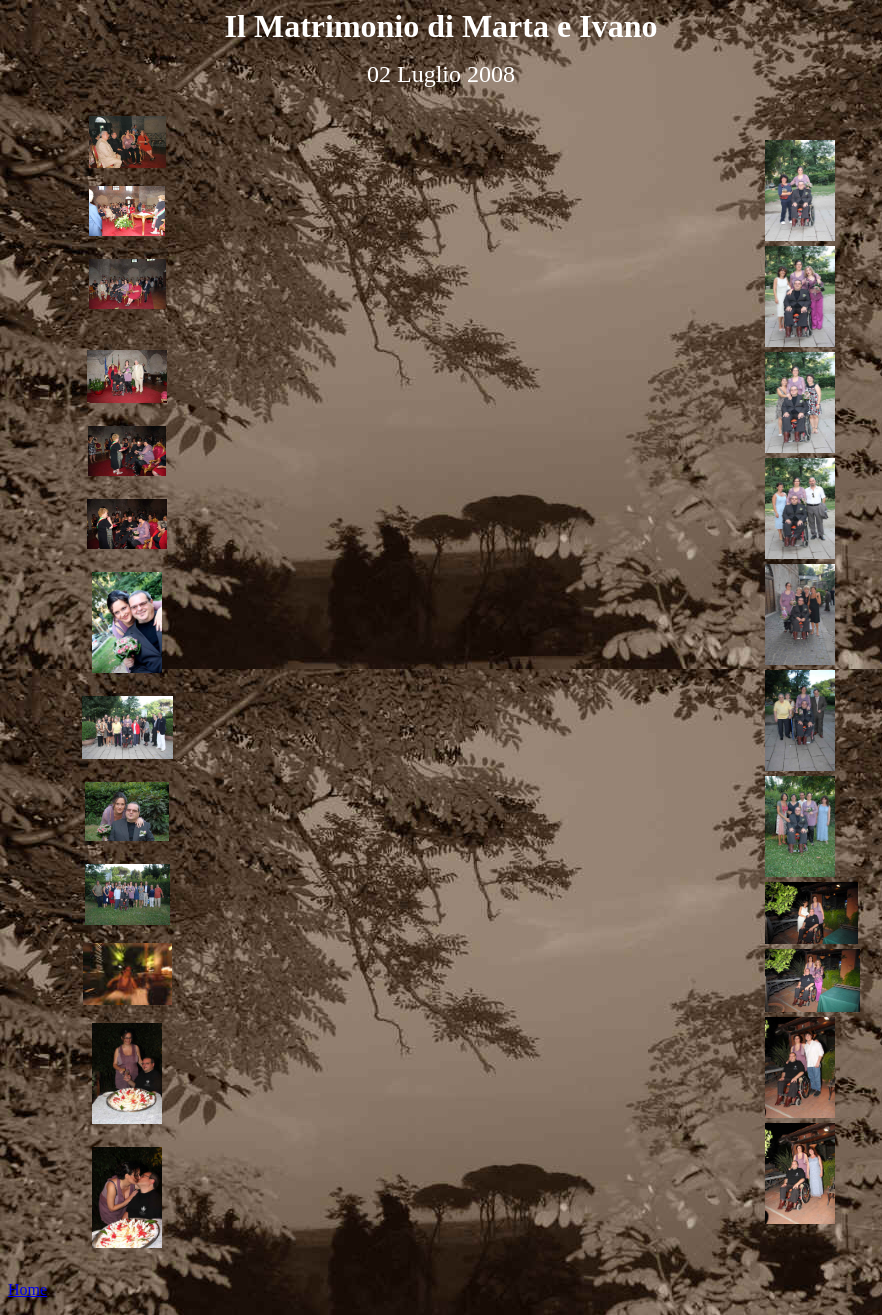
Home (27, 1289)
